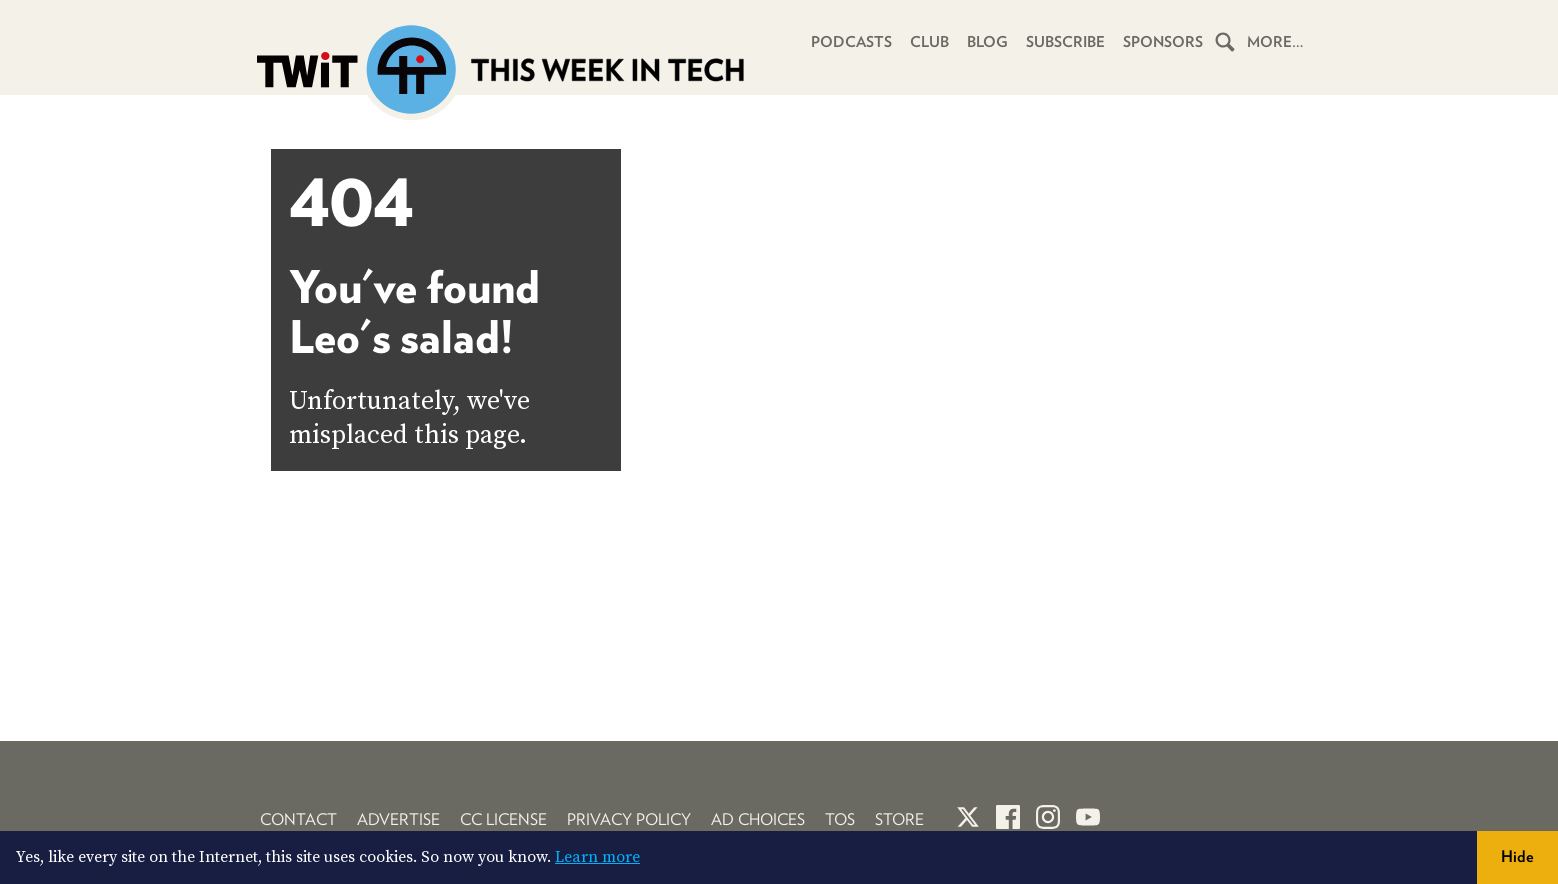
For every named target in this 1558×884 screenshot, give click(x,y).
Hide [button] (1517, 856)
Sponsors (1163, 42)
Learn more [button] (597, 857)
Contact (298, 819)
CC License (503, 819)
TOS (840, 819)
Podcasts (851, 42)
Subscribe (1065, 42)
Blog (987, 42)
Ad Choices (758, 819)
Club (929, 42)
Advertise (398, 819)
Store (899, 819)
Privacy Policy (629, 819)
